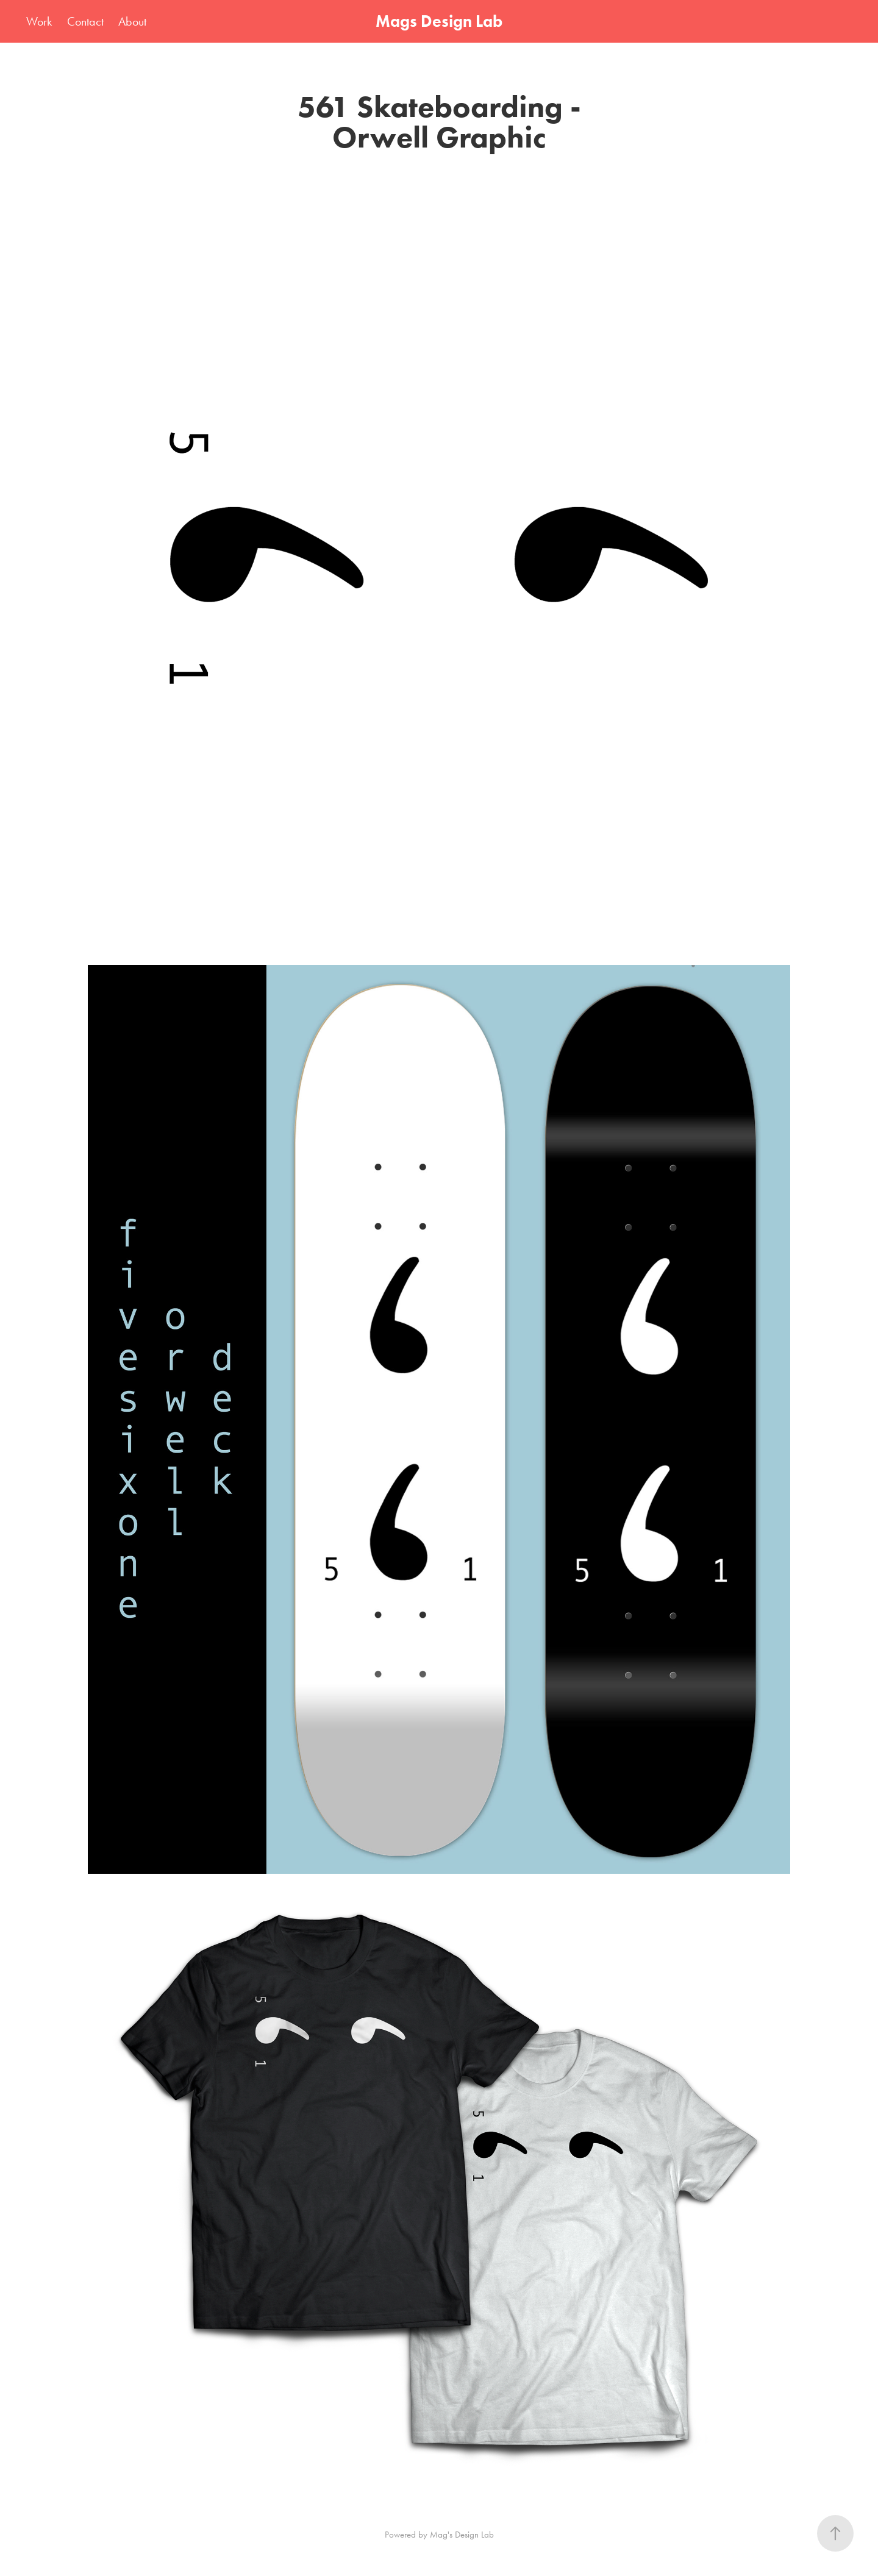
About (132, 21)
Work (39, 21)
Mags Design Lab (439, 21)
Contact (85, 21)
